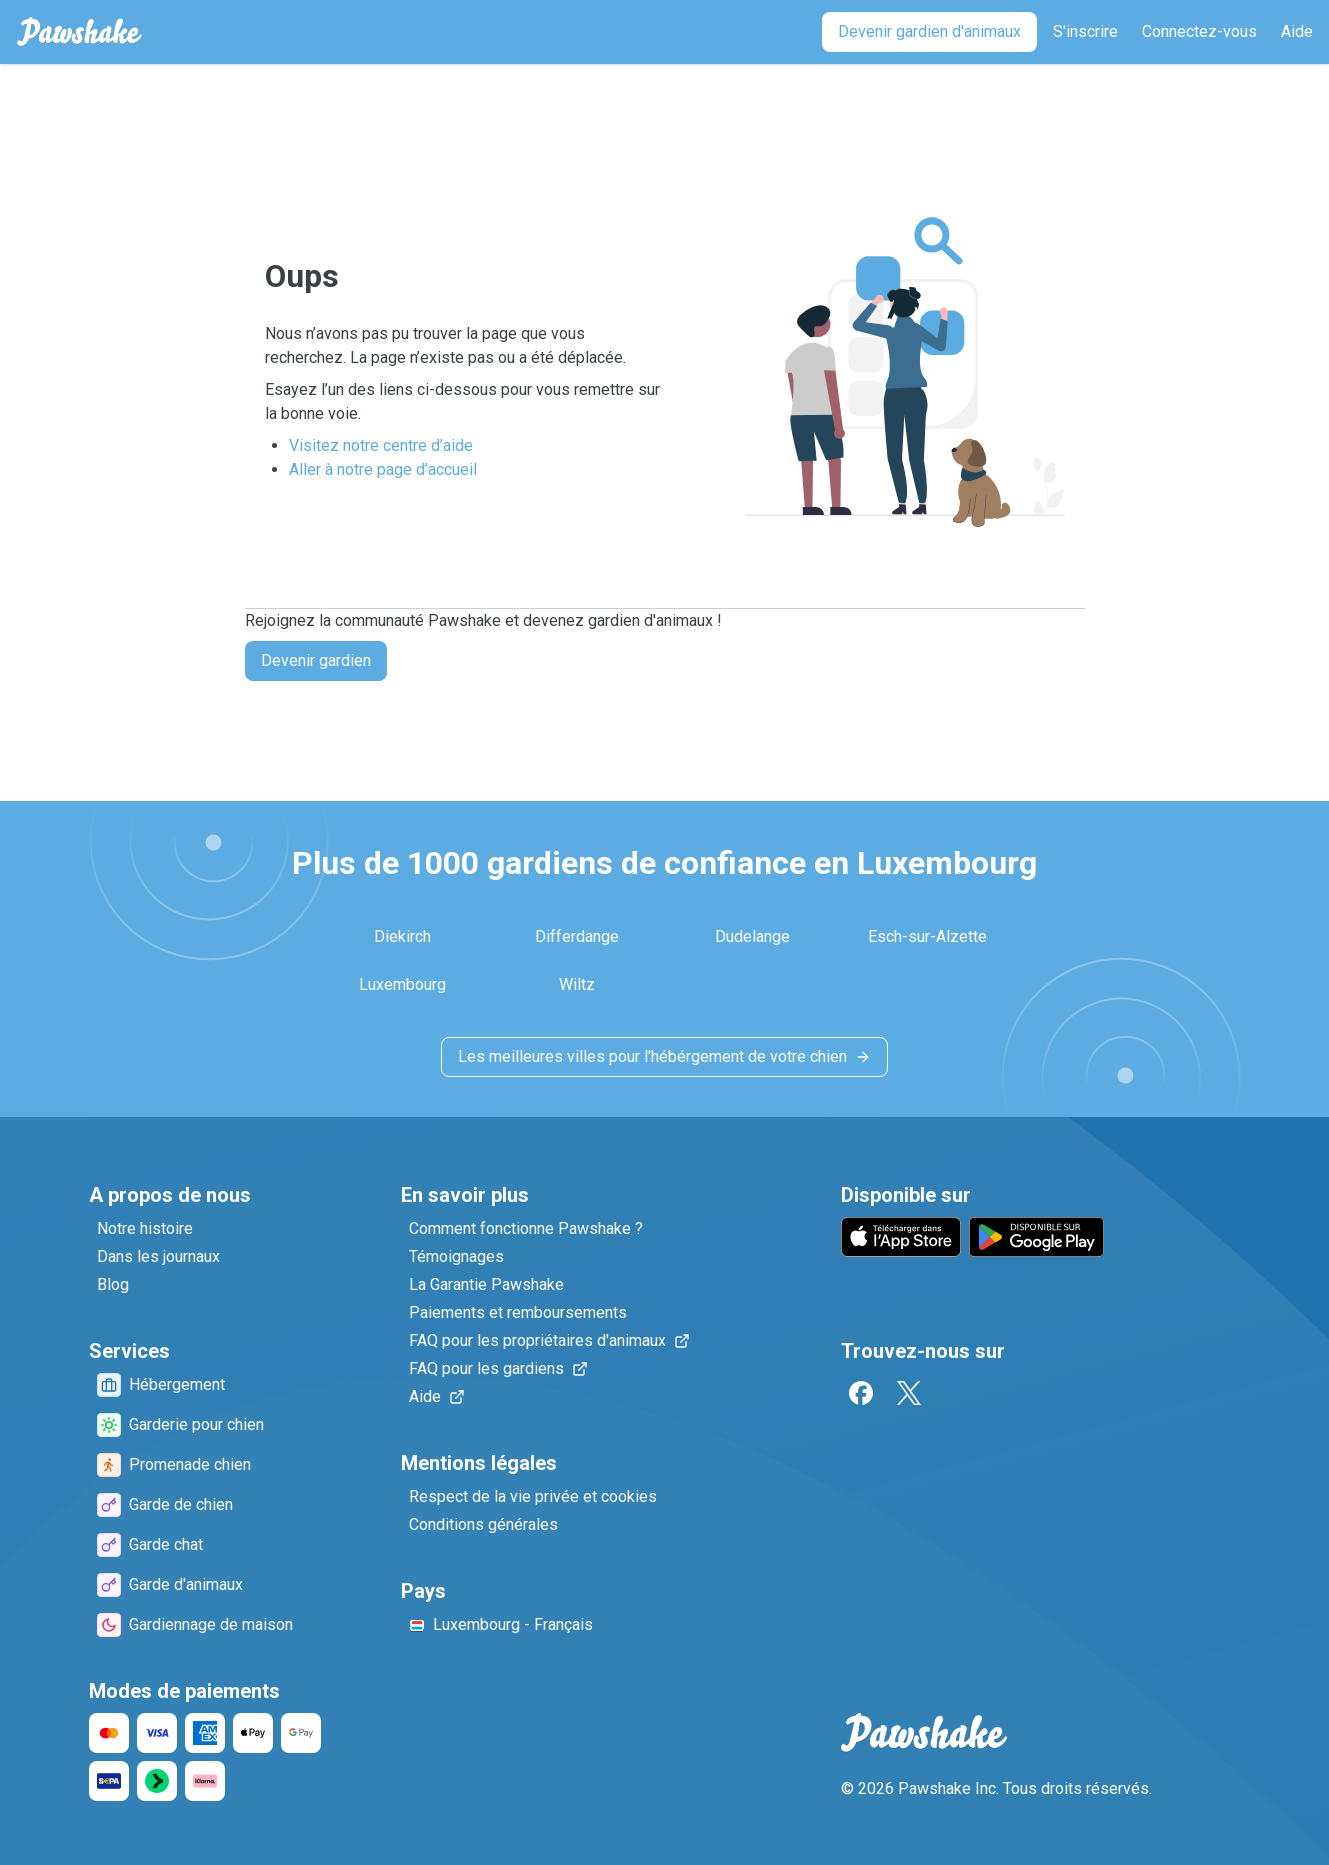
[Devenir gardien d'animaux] (929, 32)
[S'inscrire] (1085, 32)
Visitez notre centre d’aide (381, 445)
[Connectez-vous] (1199, 32)
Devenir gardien (316, 660)
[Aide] (1297, 32)
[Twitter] (909, 1393)
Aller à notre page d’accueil (383, 469)
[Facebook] (861, 1393)
